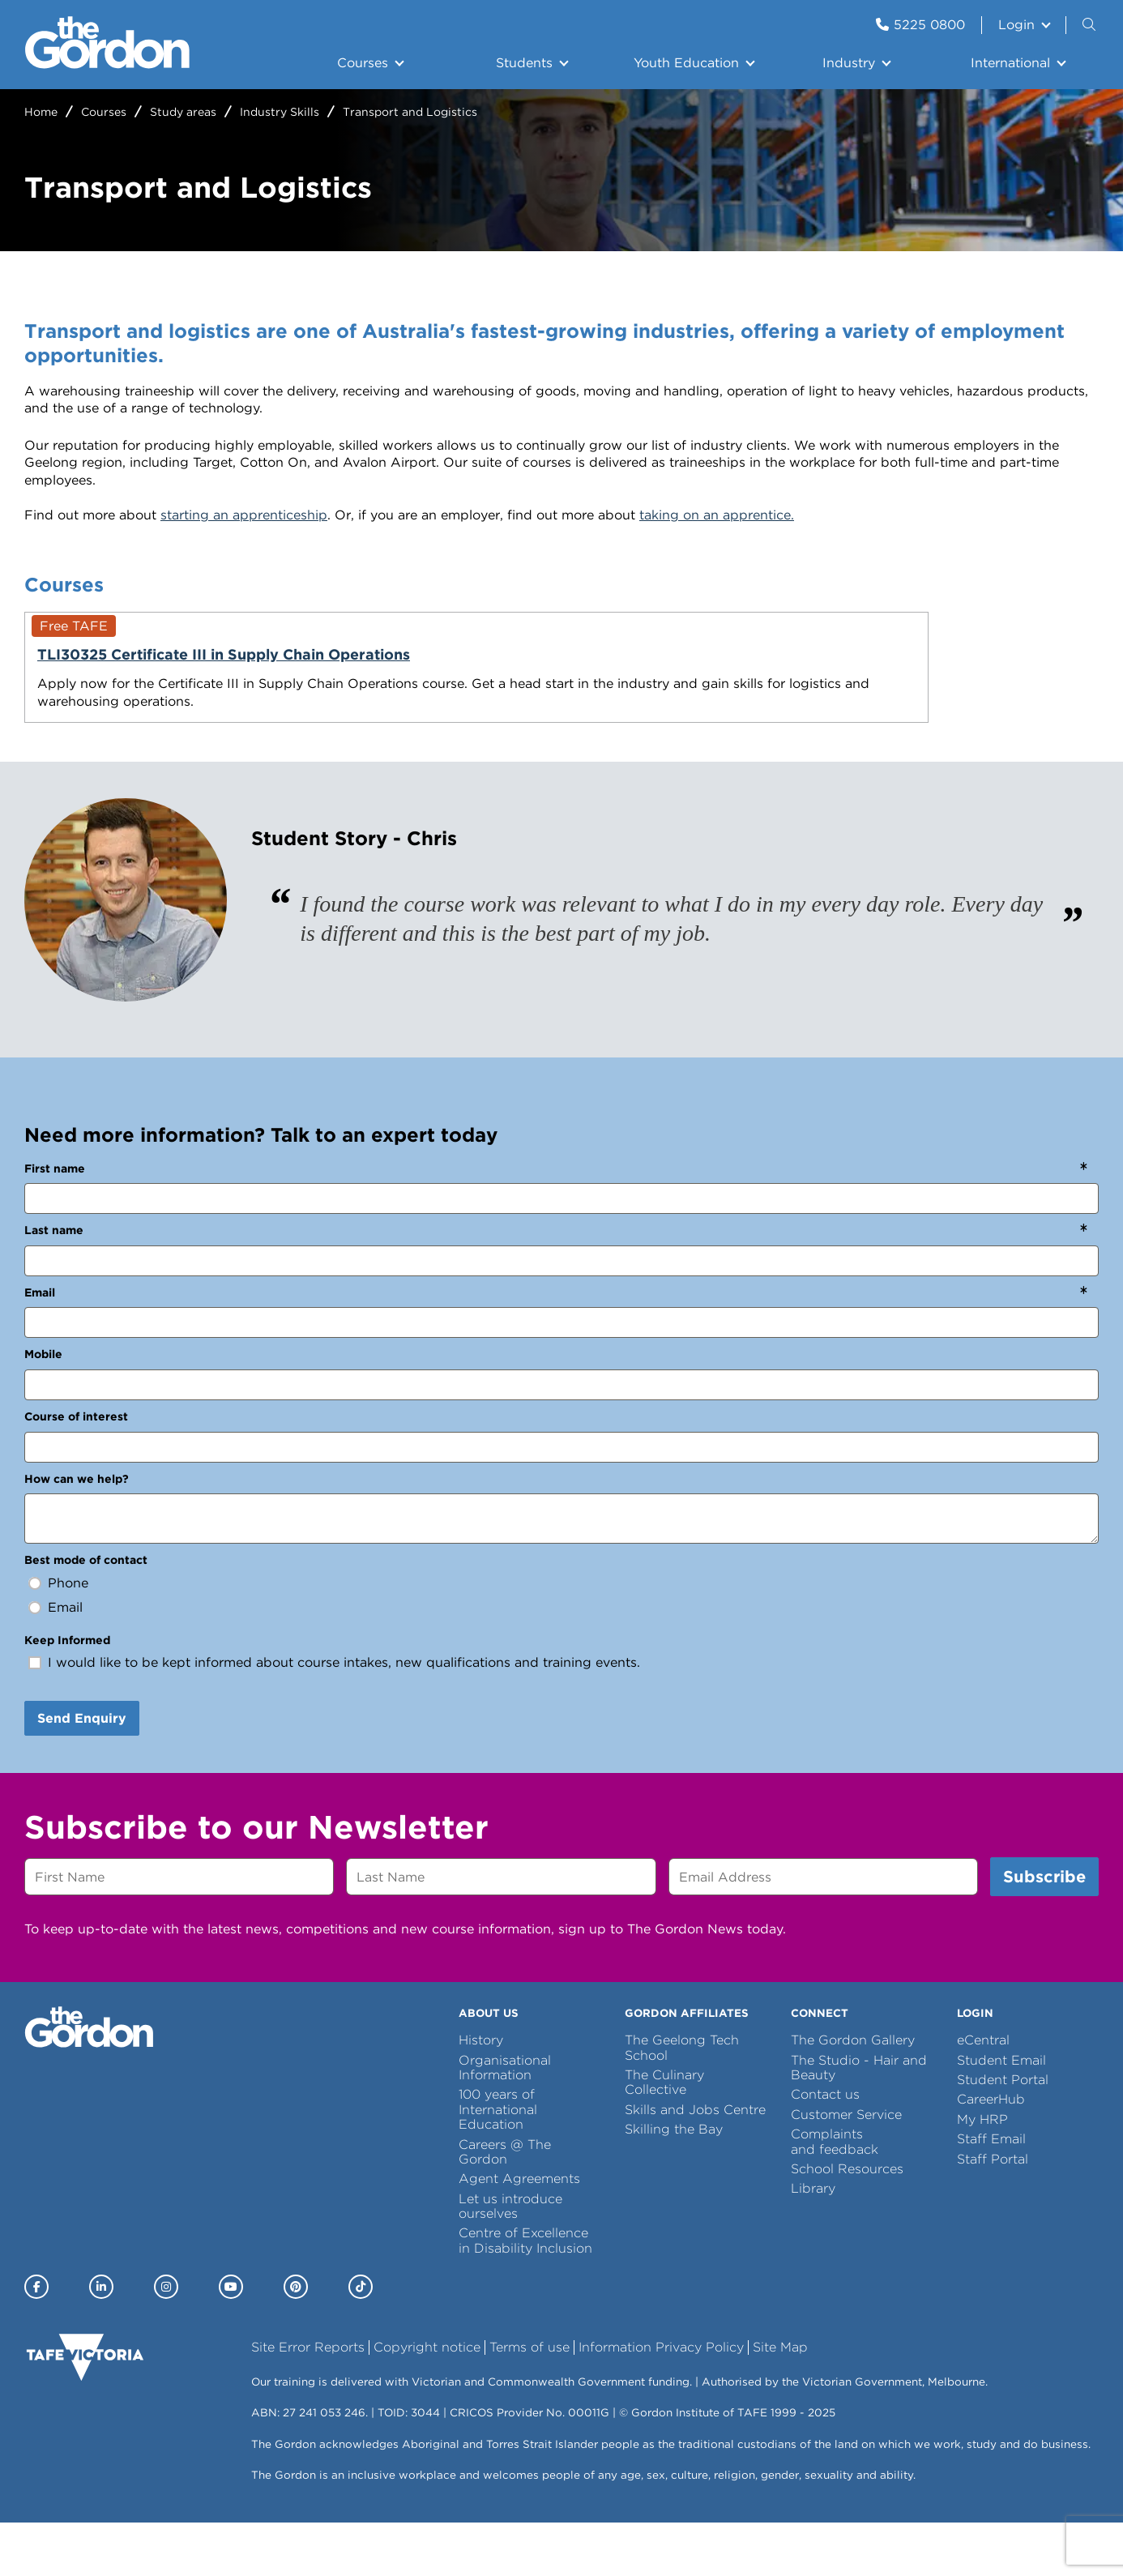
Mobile (43, 1407)
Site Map (780, 2400)
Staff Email (991, 2192)
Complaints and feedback (834, 2195)
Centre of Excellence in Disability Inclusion (525, 2294)
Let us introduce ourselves (510, 2259)
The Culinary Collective (664, 2136)
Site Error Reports (308, 2400)
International (1010, 62)
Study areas (183, 111)
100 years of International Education (498, 2162)
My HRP (982, 2172)
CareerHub (991, 2152)
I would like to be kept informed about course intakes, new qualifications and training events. (344, 1716)
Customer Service (846, 2167)
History (481, 2093)
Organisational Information (505, 2120)
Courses (362, 62)
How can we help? (76, 1531)
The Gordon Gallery (853, 2093)
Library (813, 2241)
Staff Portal (992, 2211)
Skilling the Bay (674, 2182)
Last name (53, 1283)
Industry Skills (279, 111)
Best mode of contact (85, 1613)
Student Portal (1002, 2133)
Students (524, 62)
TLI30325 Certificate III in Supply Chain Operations (180, 663)
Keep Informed (67, 1692)
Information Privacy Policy (661, 2400)
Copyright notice (427, 2400)
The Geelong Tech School (682, 2101)
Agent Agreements (519, 2232)
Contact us (825, 2147)
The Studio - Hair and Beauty (859, 2120)
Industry (848, 62)
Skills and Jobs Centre (695, 2162)
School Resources (847, 2222)
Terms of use (529, 2400)
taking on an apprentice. (716, 515)
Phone (68, 1635)
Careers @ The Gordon (505, 2204)
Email (39, 1345)
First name (54, 1221)
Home (41, 111)
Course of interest (76, 1469)
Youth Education (686, 62)
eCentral (983, 2093)
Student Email (1001, 2113)
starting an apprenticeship (243, 515)
